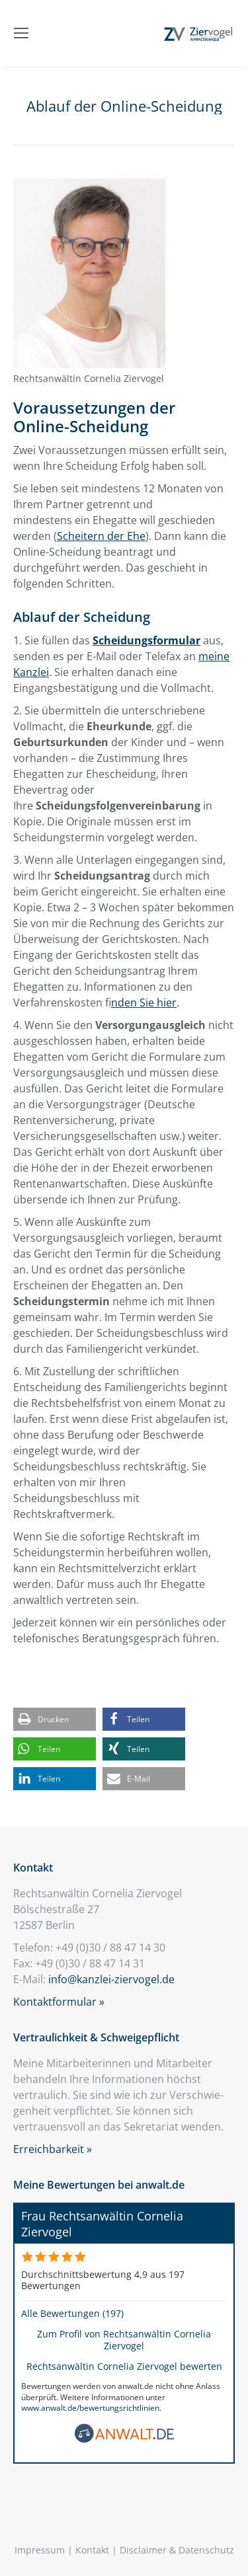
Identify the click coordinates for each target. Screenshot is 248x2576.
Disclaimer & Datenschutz (177, 2550)
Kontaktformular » (58, 2001)
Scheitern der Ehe (101, 536)
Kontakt (92, 2550)
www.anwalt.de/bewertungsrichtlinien (90, 2407)
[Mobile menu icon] (21, 33)
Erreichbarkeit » (52, 2149)
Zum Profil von (124, 2339)
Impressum (40, 2550)
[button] (54, 1719)
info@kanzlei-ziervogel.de (111, 1979)
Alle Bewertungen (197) (72, 2313)
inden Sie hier (144, 1002)
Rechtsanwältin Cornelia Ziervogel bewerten (124, 2366)
